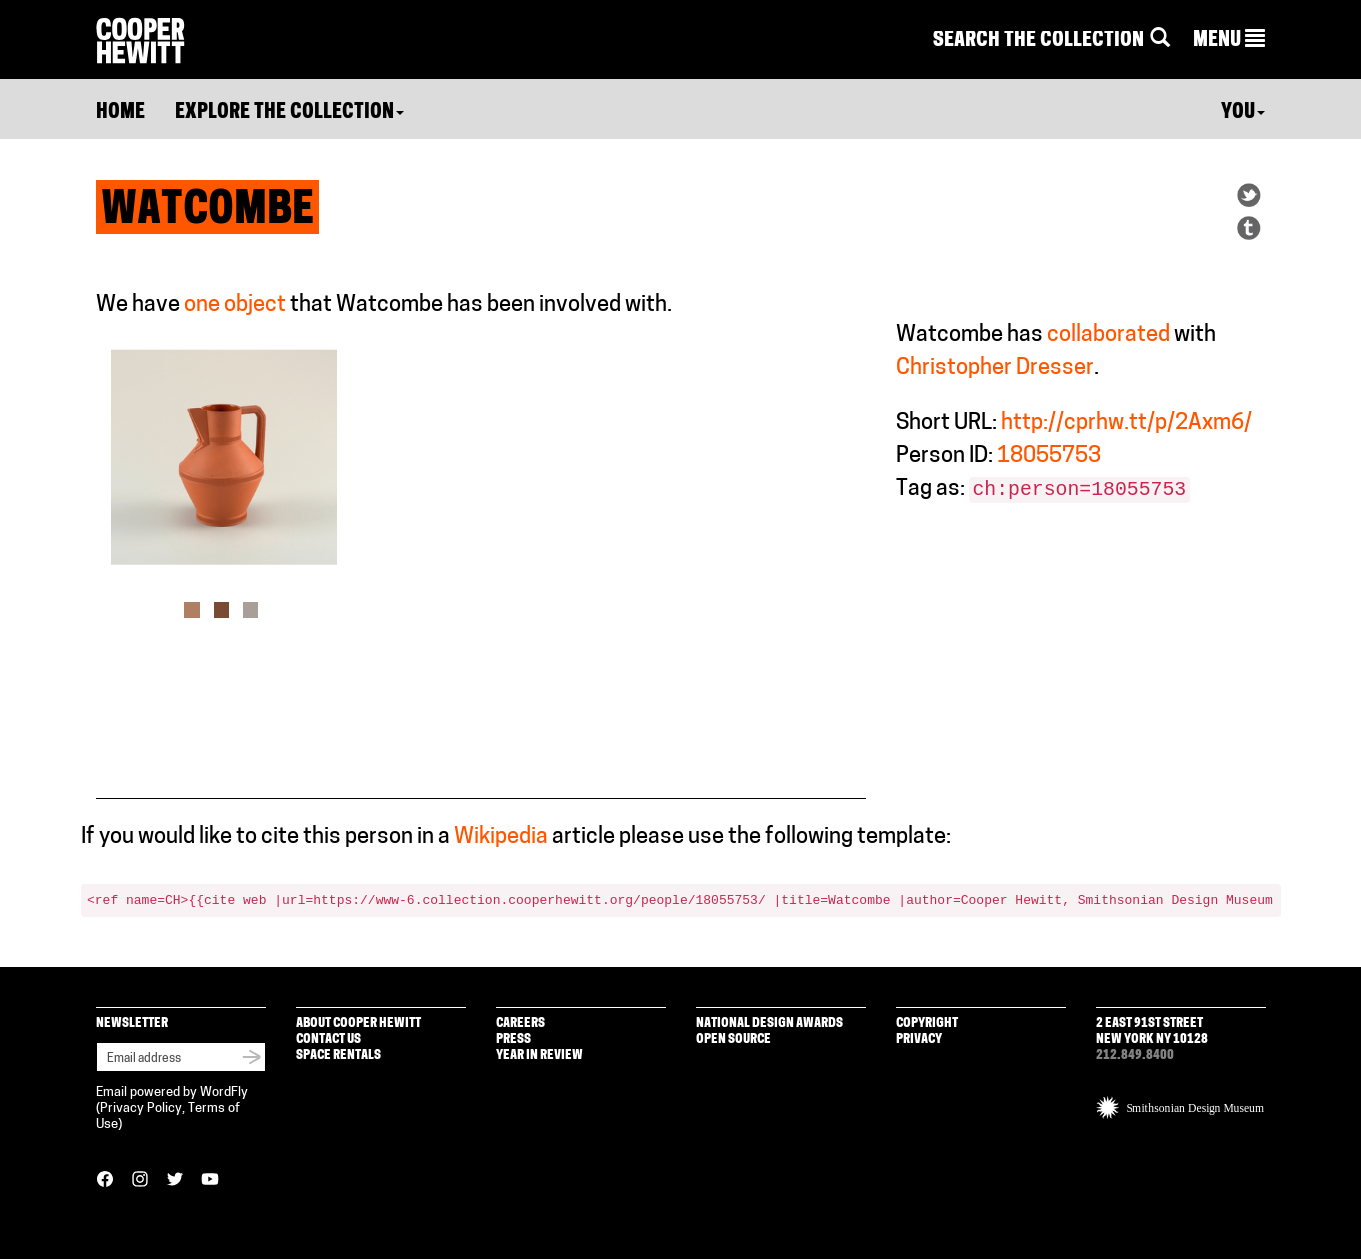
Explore (289, 113)
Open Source (733, 1039)
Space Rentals (338, 1055)
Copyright (927, 1023)
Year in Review (539, 1055)
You (1243, 113)
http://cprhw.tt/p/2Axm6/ (1126, 423)
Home (120, 113)
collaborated (1108, 335)
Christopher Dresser (995, 368)
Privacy (919, 1039)
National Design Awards (769, 1023)
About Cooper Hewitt (358, 1023)
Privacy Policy (141, 1108)
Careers (520, 1023)
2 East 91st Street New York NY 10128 (1152, 1031)
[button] (1229, 41)
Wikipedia (501, 837)
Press (513, 1039)
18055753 (1049, 456)
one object (235, 305)
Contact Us (328, 1039)
